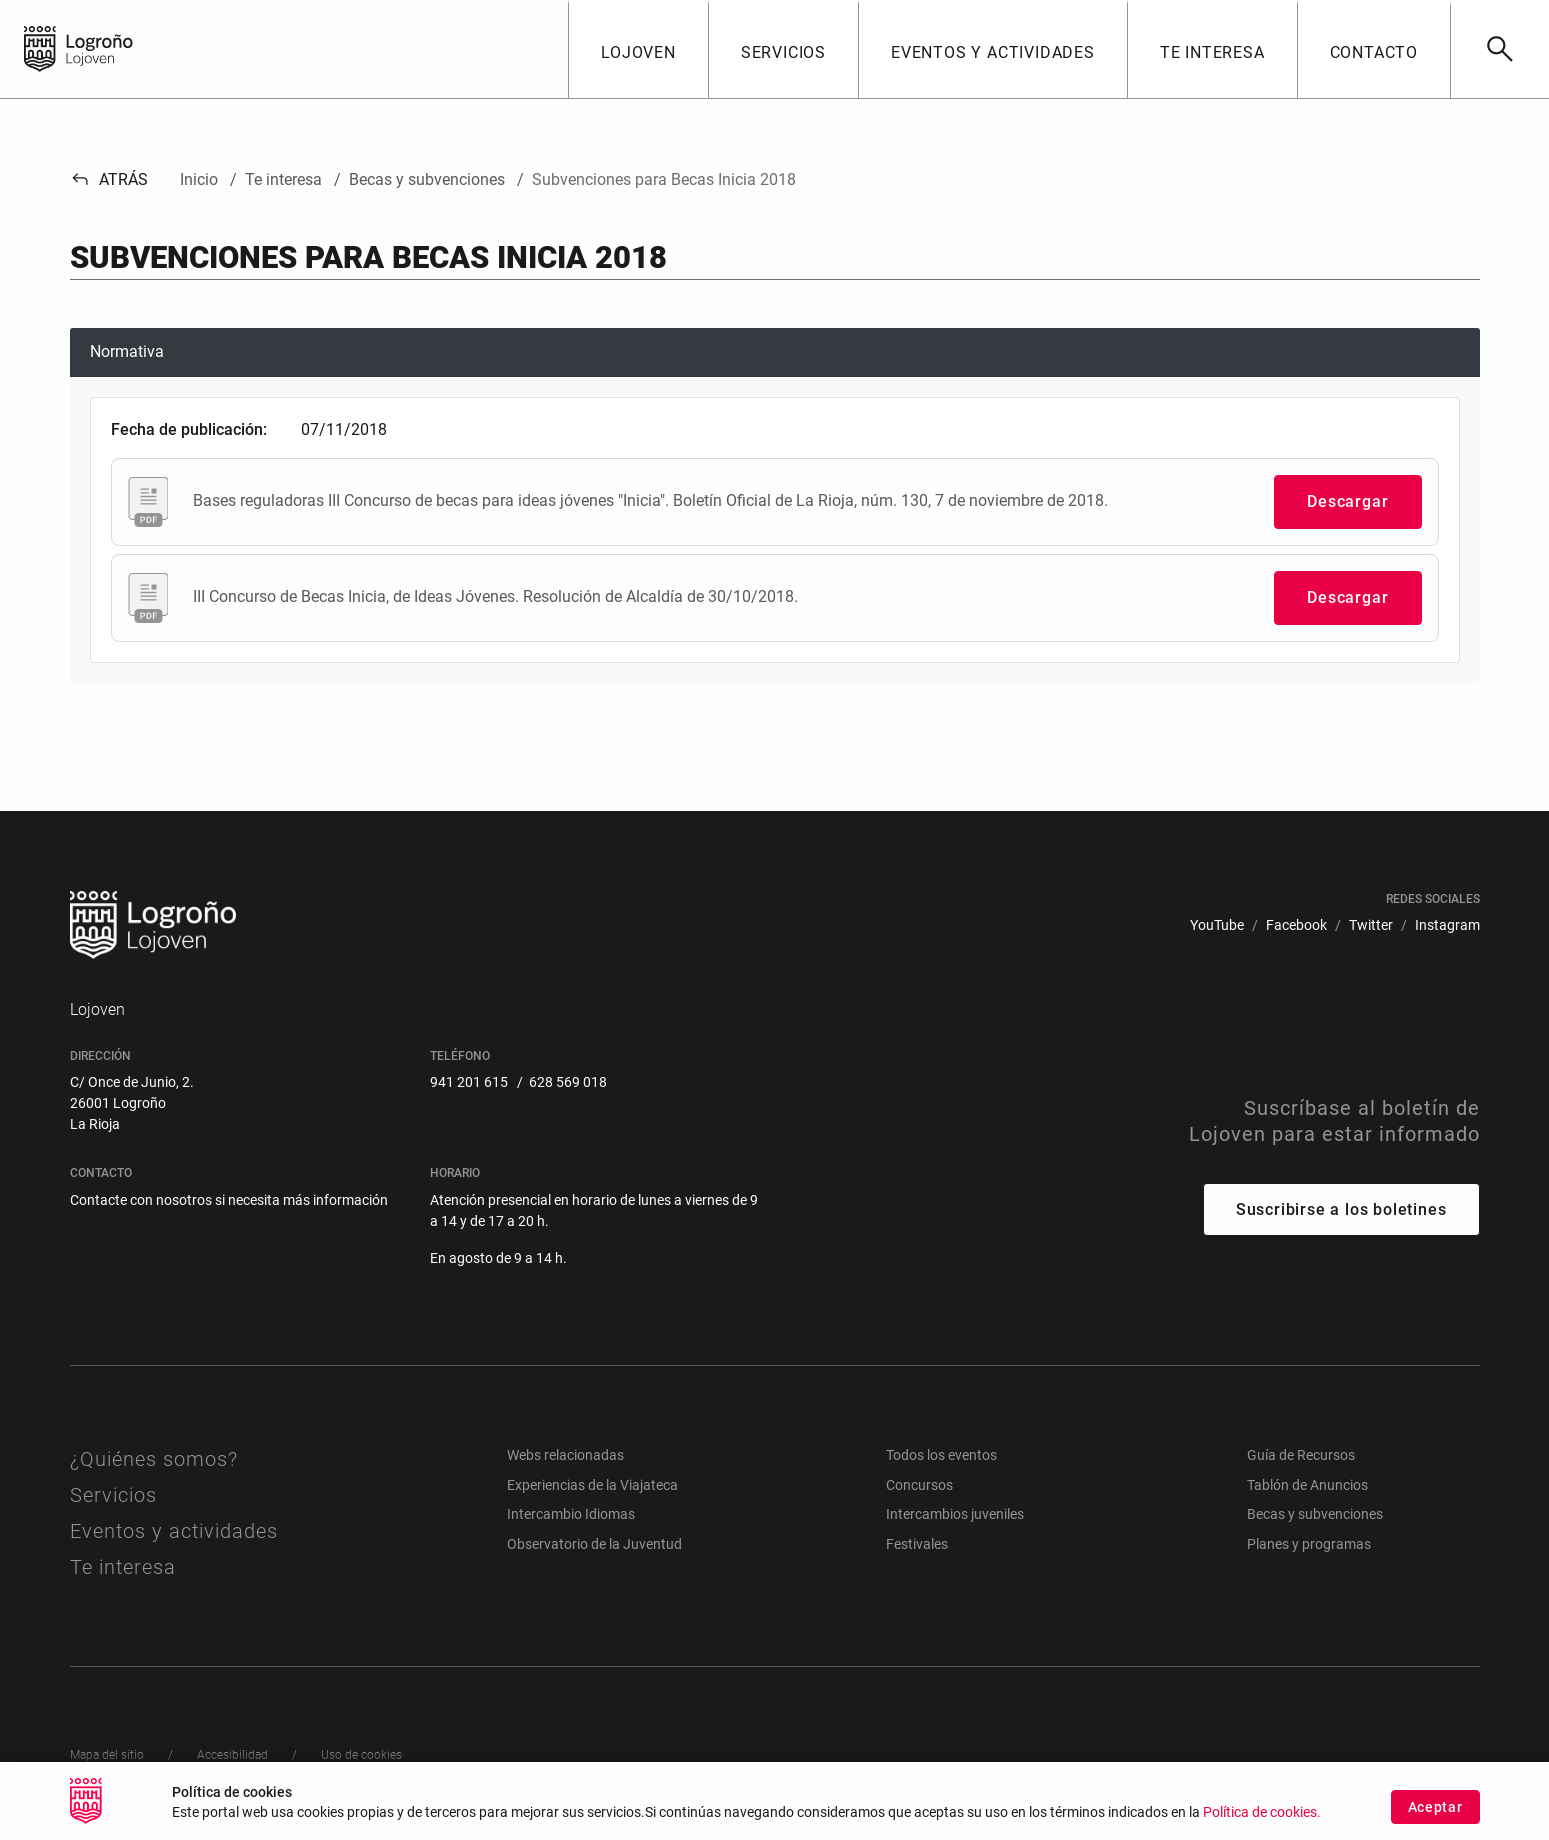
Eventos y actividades (174, 1531)
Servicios (113, 1495)
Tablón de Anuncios (1307, 1485)
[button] (638, 49)
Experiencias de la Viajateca (592, 1485)
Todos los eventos (941, 1455)
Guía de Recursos (1301, 1455)
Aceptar (1435, 1808)
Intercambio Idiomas (571, 1514)
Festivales (917, 1544)
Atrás (109, 179)
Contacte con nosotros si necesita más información (229, 1200)
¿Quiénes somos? (154, 1459)
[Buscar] (1499, 49)
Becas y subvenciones (1315, 1514)
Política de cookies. (1262, 1814)
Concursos (919, 1485)
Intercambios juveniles (955, 1514)
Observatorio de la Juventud (594, 1544)
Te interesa (123, 1567)
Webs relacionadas (565, 1455)
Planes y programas (1309, 1544)
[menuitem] (1217, 925)
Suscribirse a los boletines (1341, 1209)
